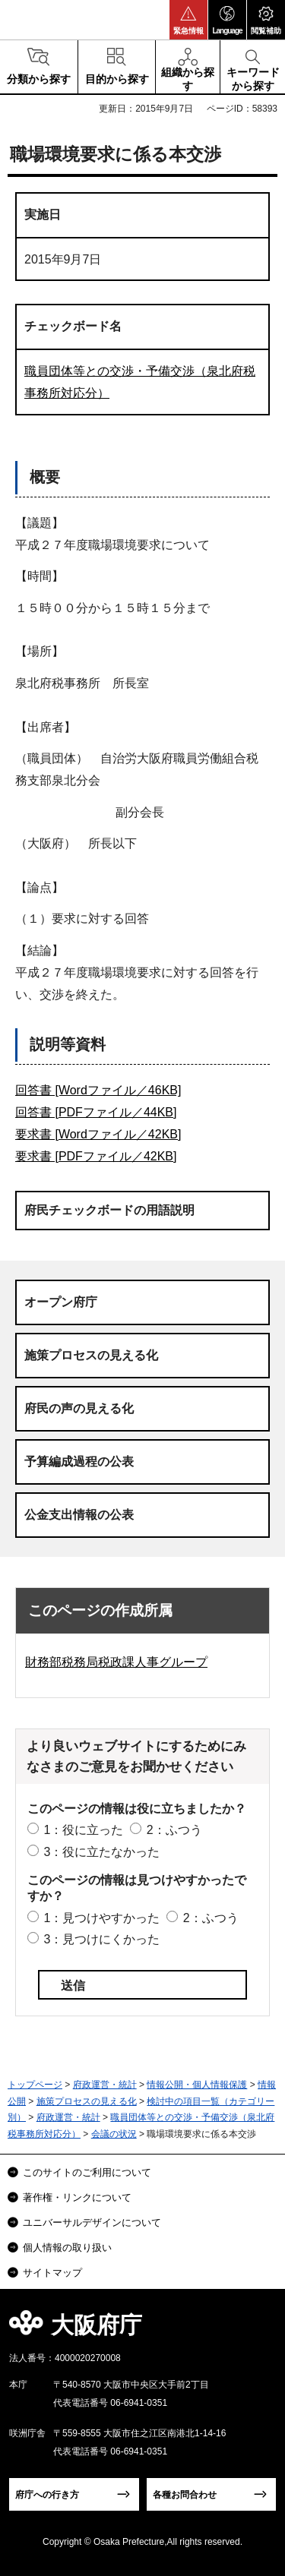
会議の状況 (114, 2134)
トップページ (35, 2084)
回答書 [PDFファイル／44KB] (95, 1112)
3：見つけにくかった (101, 1939)
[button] (188, 19)
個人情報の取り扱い (67, 2247)
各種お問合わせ (185, 2494)
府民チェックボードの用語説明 (109, 1210)
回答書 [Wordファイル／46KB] (98, 1090)
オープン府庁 (60, 1302)
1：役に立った (83, 1829)
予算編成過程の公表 (79, 1461)
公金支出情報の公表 (79, 1514)
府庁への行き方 (47, 2494)
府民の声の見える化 (79, 1408)
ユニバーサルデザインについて (92, 2222)
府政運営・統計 (105, 2084)
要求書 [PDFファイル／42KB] (95, 1156)
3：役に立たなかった (101, 1851)
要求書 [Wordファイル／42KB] (98, 1134)
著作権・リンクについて (77, 2197)
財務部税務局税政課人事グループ (116, 1662)
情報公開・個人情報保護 (197, 2084)
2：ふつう (174, 1829)
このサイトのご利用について (87, 2172)
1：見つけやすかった (101, 1917)
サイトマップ (52, 2272)
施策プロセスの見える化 (91, 1355)
